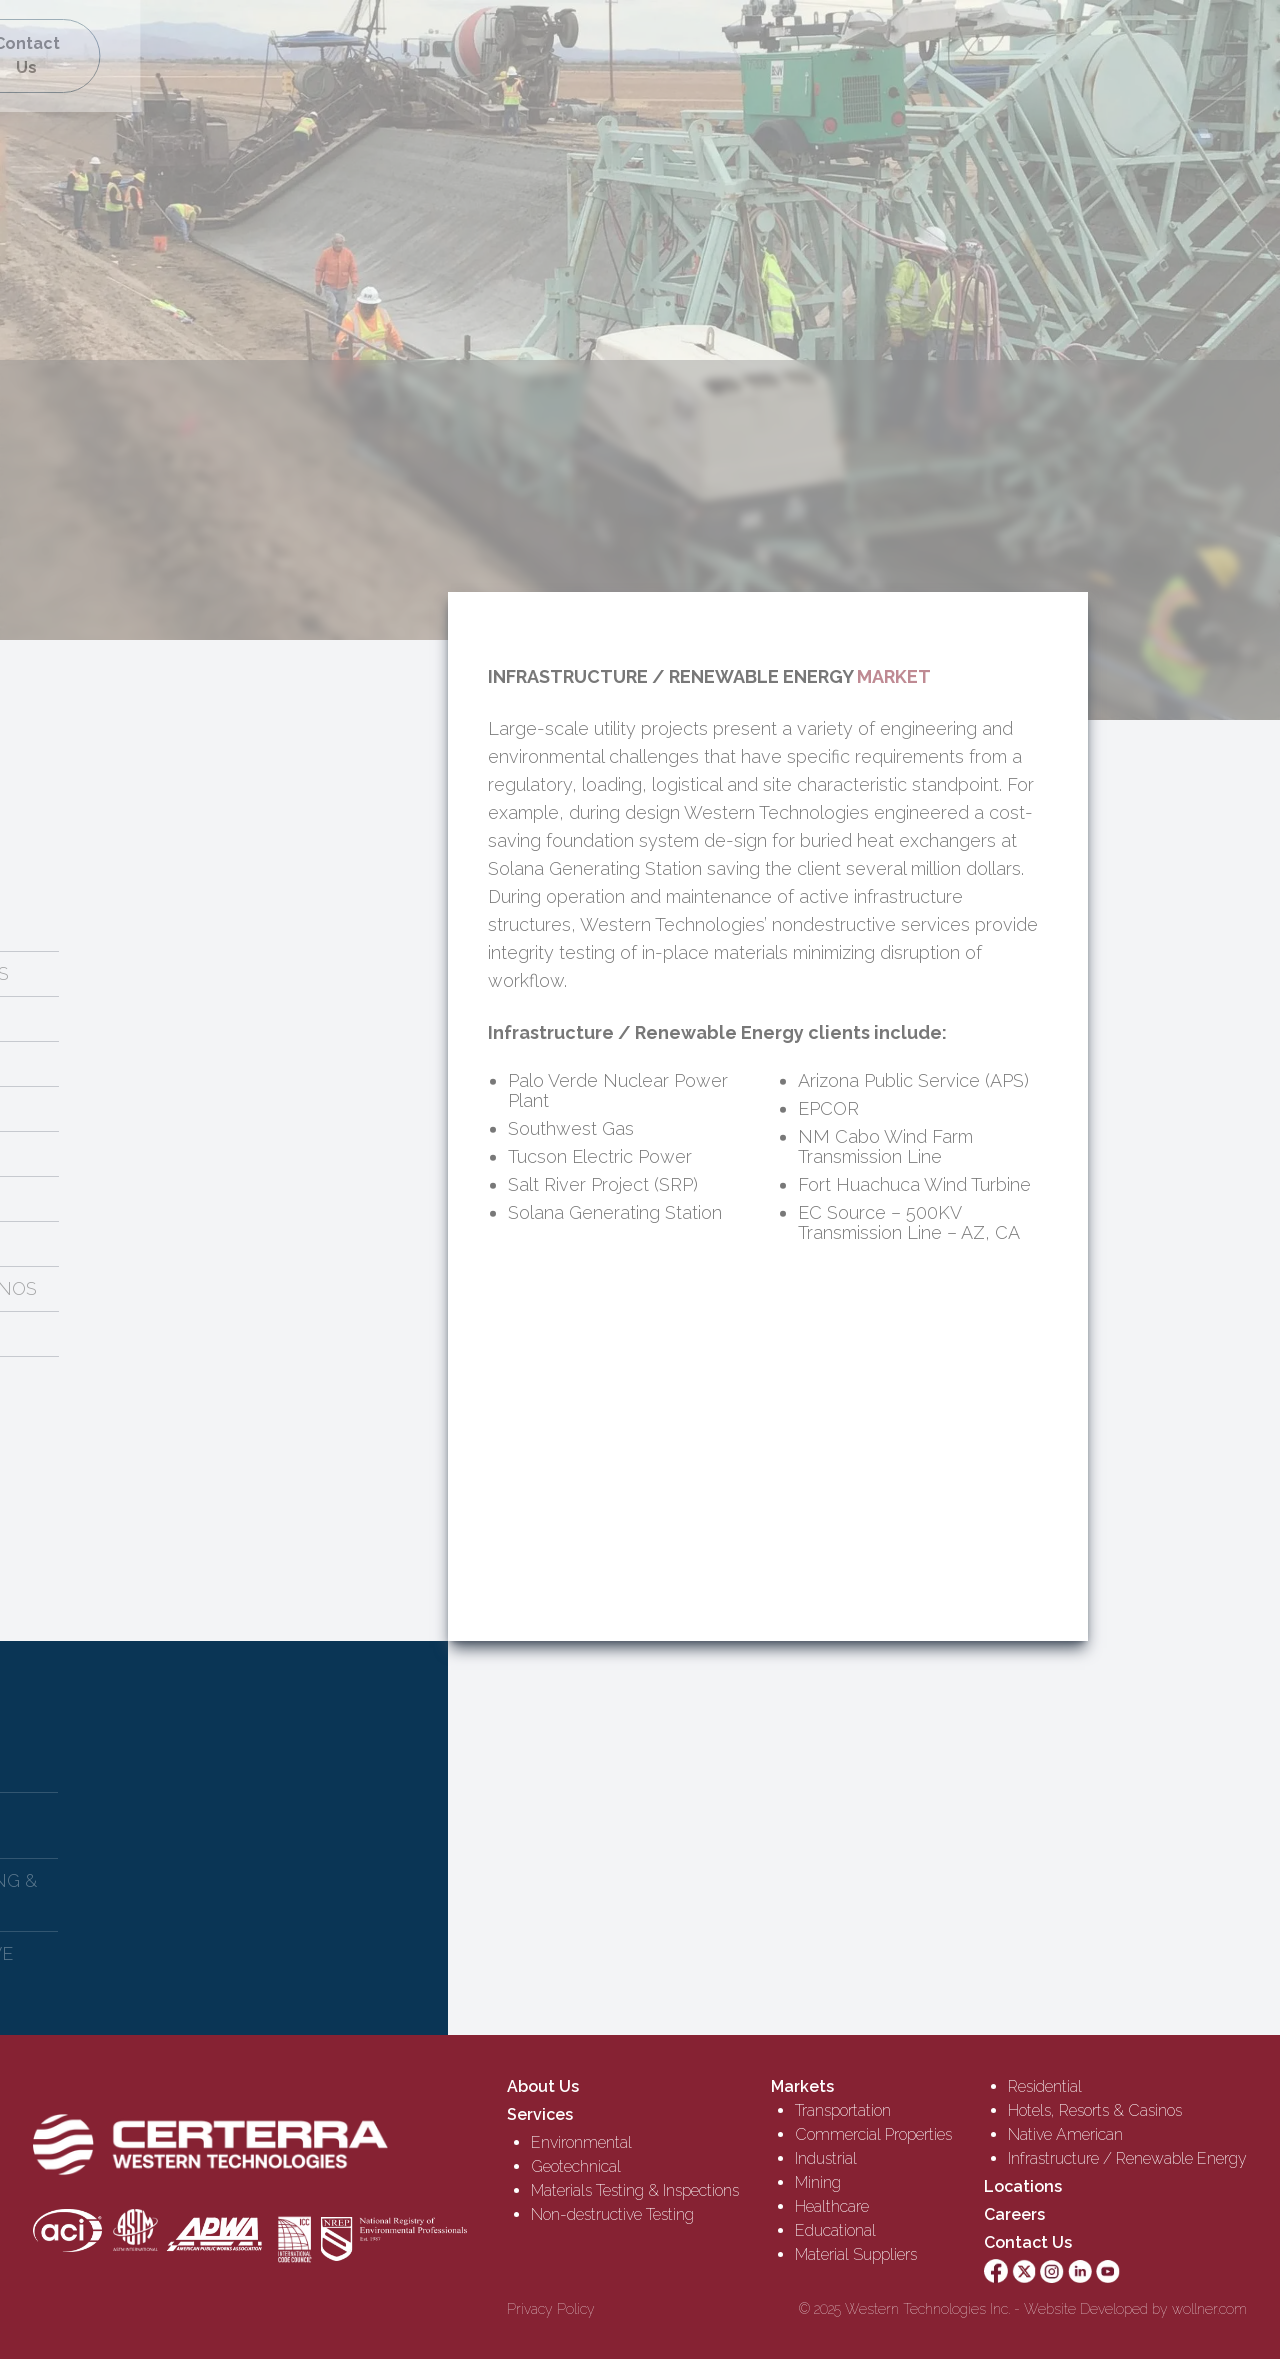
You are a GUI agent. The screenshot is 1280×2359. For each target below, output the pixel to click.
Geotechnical (576, 2166)
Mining (818, 2182)
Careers (1014, 2214)
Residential (1045, 2086)
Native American (1065, 2134)
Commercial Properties (873, 2134)
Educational (835, 2230)
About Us (543, 2086)
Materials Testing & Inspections (635, 2190)
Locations (1023, 2186)
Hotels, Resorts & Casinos (1095, 2110)
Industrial (826, 2158)
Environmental (581, 2142)
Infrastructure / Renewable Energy (1127, 2158)
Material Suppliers (856, 2254)
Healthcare (832, 2206)
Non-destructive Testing (612, 2214)
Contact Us (1028, 2242)
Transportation (843, 2110)
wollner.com (1209, 2309)
